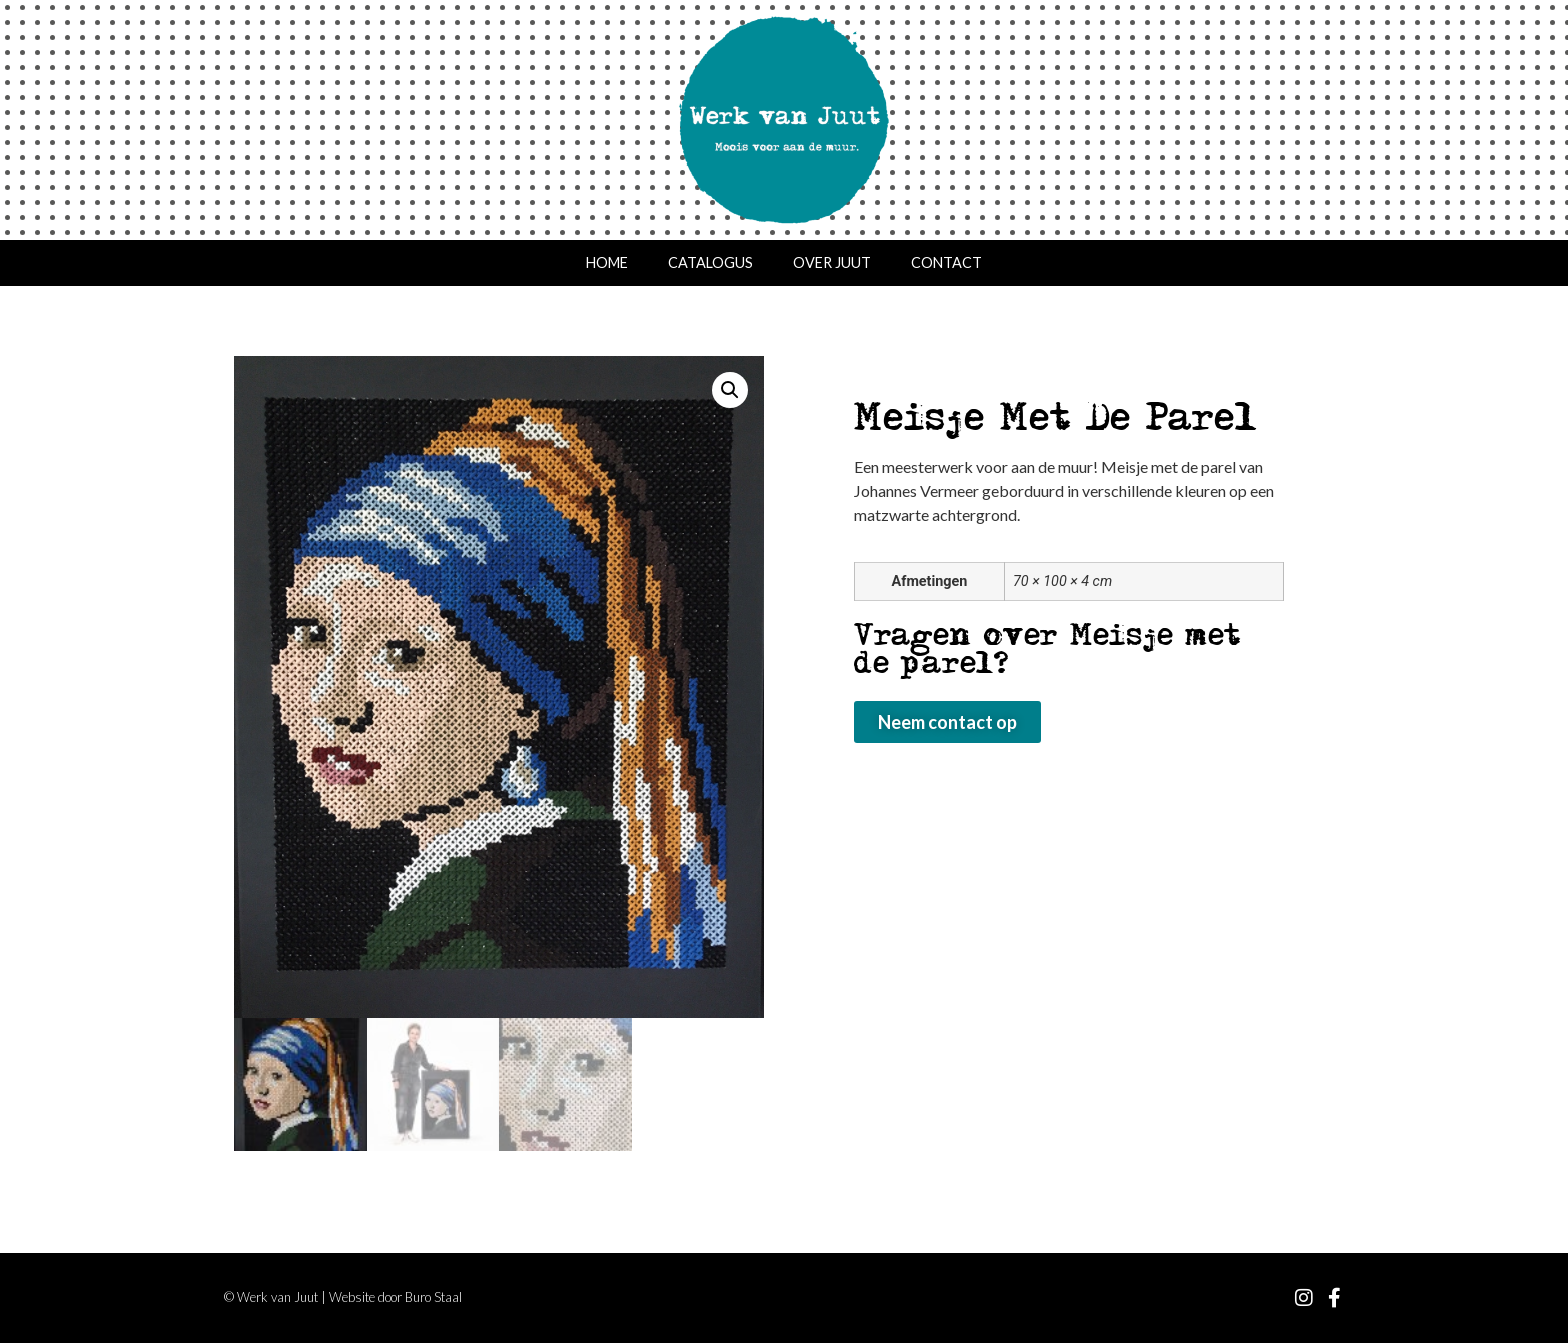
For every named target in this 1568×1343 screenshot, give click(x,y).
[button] (730, 390)
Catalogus (710, 262)
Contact (946, 262)
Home (607, 262)
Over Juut (832, 262)
